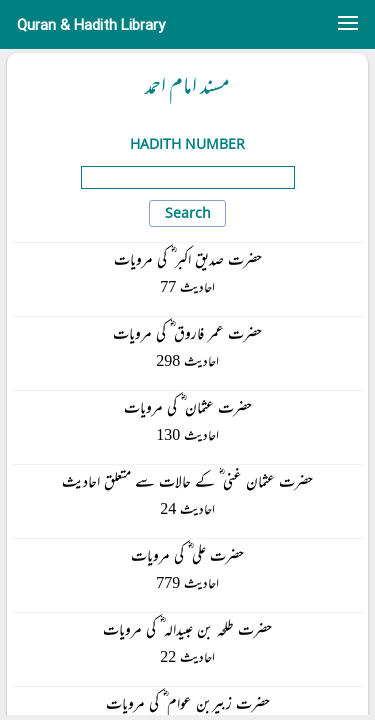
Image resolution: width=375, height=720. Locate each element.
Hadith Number (187, 143)
